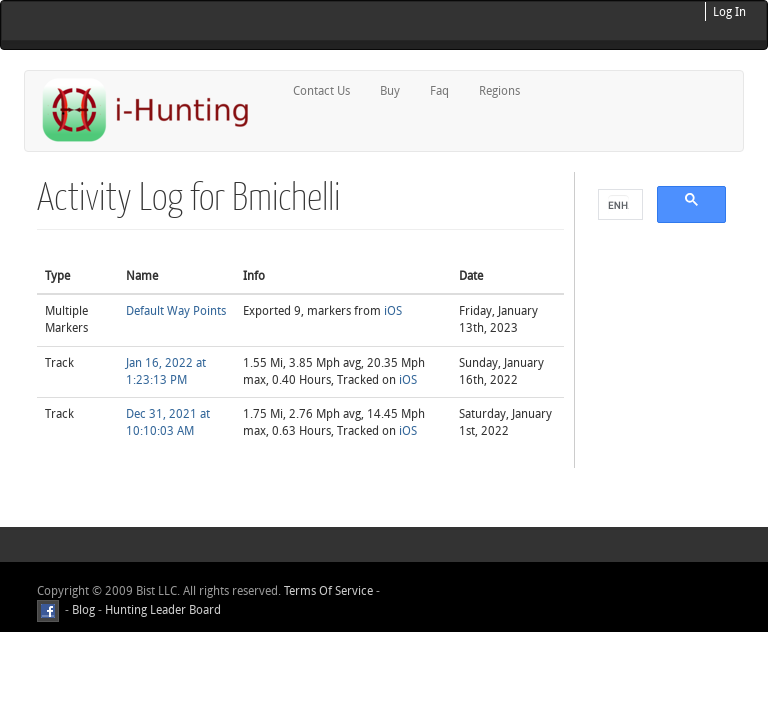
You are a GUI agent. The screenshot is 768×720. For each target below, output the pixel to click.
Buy (390, 91)
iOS (393, 311)
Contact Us (321, 91)
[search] (618, 205)
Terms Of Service (328, 591)
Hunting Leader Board (161, 610)
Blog (83, 610)
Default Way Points (176, 311)
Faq (439, 91)
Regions (499, 91)
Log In (729, 12)
